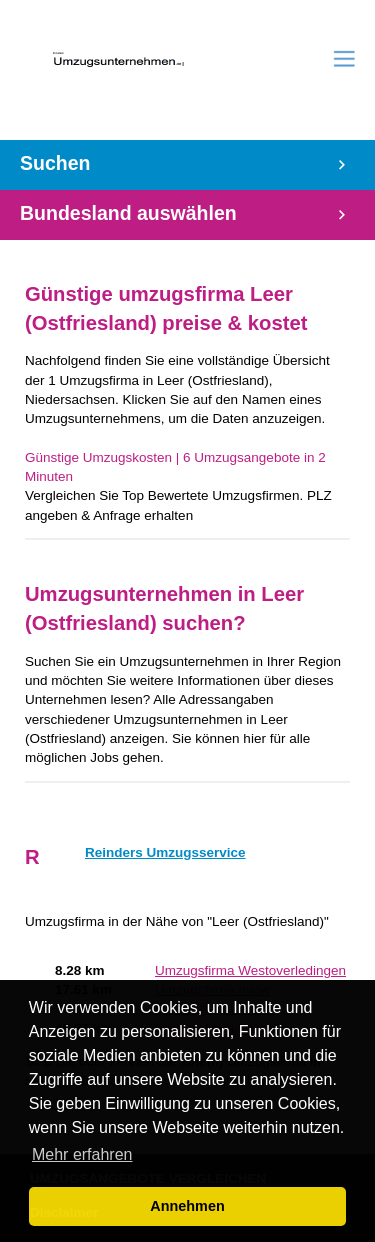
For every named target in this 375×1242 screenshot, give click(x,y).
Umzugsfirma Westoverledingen (250, 970)
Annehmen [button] (187, 1206)
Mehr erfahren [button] (82, 1154)
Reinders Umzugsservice (165, 852)
